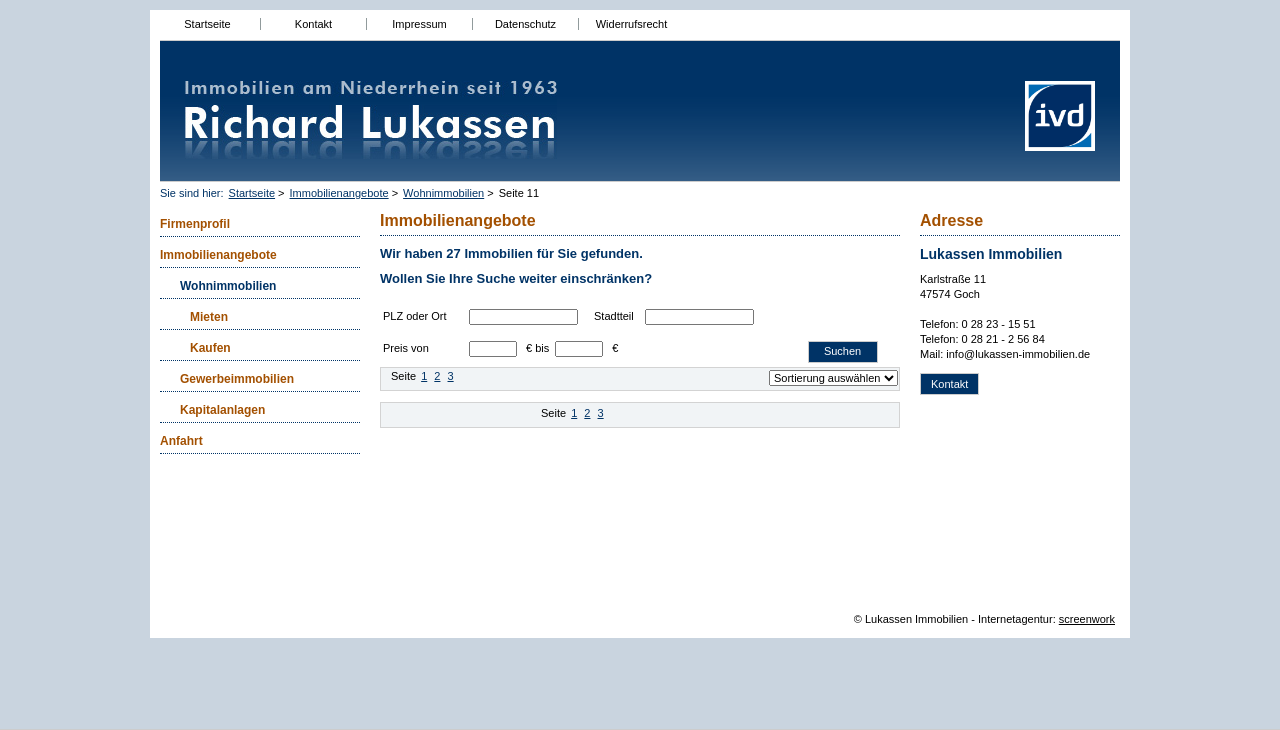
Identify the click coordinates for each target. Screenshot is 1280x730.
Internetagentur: (1017, 619)
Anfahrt (181, 441)
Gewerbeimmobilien (237, 379)
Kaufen (210, 348)
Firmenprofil (195, 224)
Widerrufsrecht (632, 24)
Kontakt (313, 24)
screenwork (1087, 619)
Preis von (406, 348)
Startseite (207, 24)
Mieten (209, 317)
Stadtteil (614, 316)
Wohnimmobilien (443, 193)
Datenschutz (525, 24)
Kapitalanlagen (222, 410)
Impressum (419, 24)
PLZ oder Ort (415, 316)
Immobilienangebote (339, 193)
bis (542, 348)
